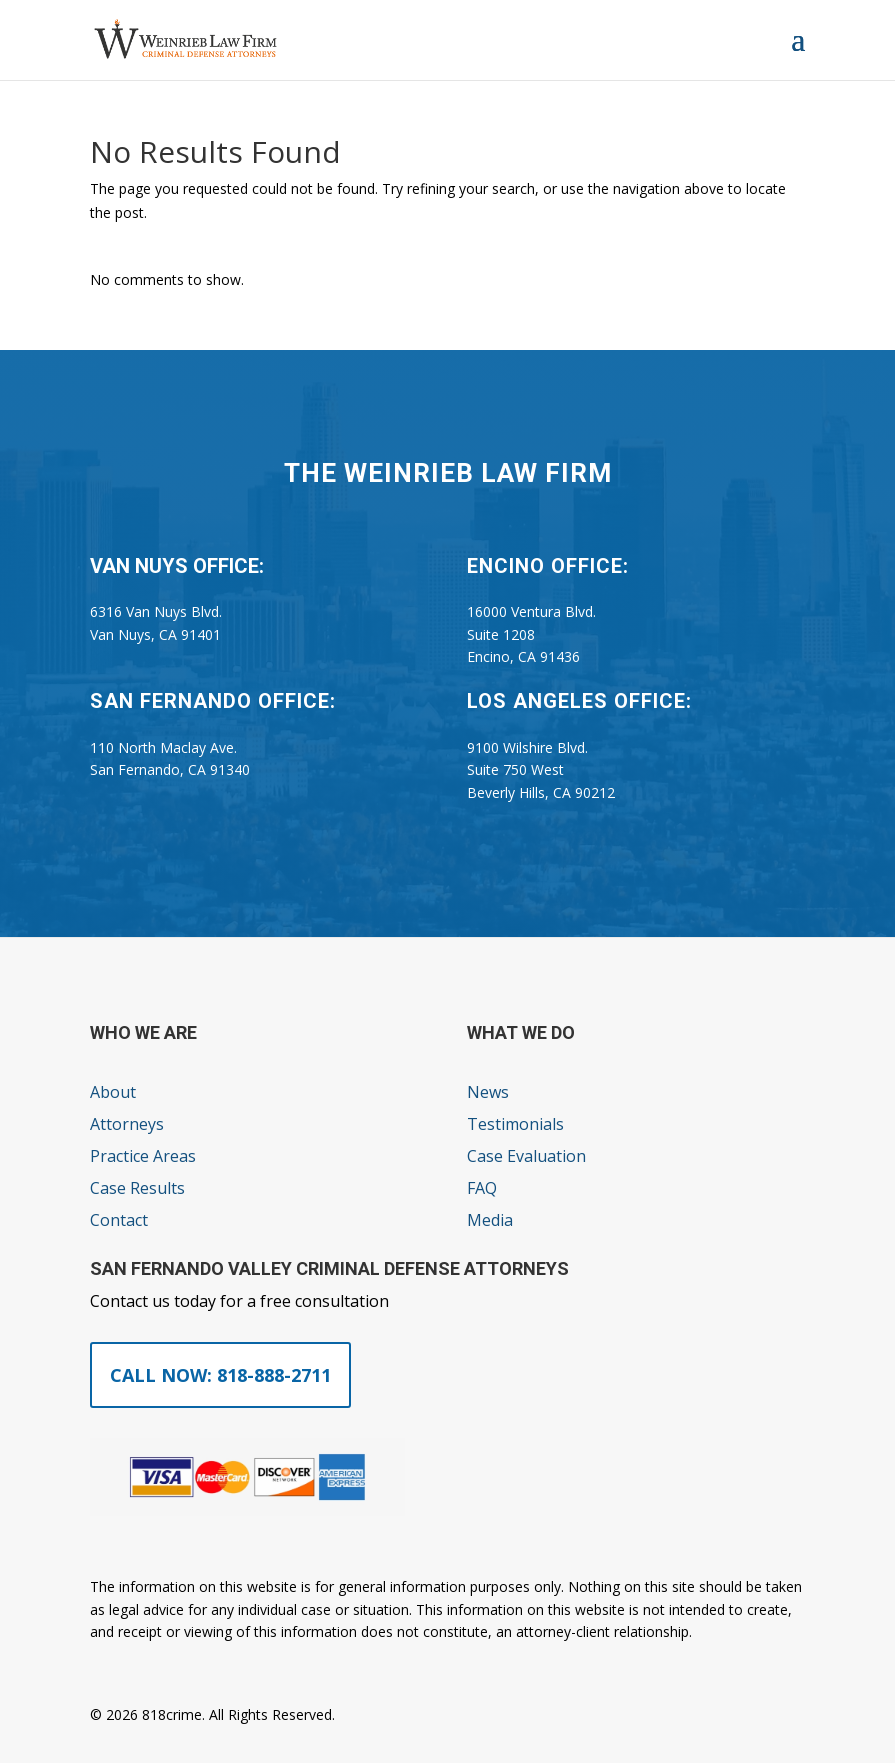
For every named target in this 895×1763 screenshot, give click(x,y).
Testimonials (515, 1124)
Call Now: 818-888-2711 (220, 1375)
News (488, 1092)
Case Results (137, 1188)
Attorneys (127, 1124)
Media (490, 1220)
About (113, 1092)
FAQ (482, 1188)
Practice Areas (143, 1156)
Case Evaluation (526, 1156)
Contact (119, 1220)
